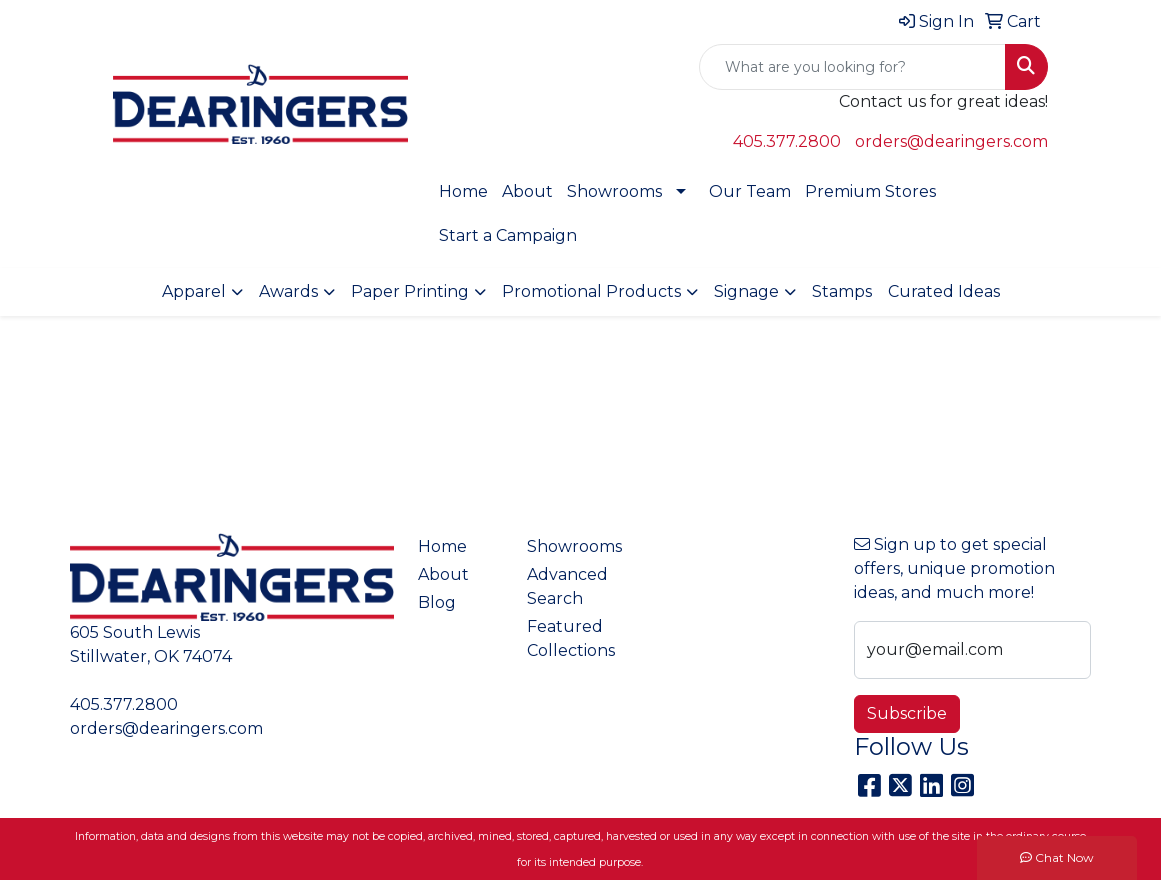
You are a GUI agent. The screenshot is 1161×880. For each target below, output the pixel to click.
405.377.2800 (787, 141)
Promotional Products (591, 291)
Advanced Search (567, 586)
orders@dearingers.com (951, 141)
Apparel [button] (194, 291)
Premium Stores (870, 191)
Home (463, 191)
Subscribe (907, 713)
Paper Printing (410, 291)
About (527, 191)
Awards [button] (288, 291)
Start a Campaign (508, 235)
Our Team (750, 191)
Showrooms (614, 191)
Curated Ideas (944, 291)
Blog (437, 602)
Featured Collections (569, 638)
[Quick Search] (852, 67)
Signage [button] (746, 291)
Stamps (842, 291)
